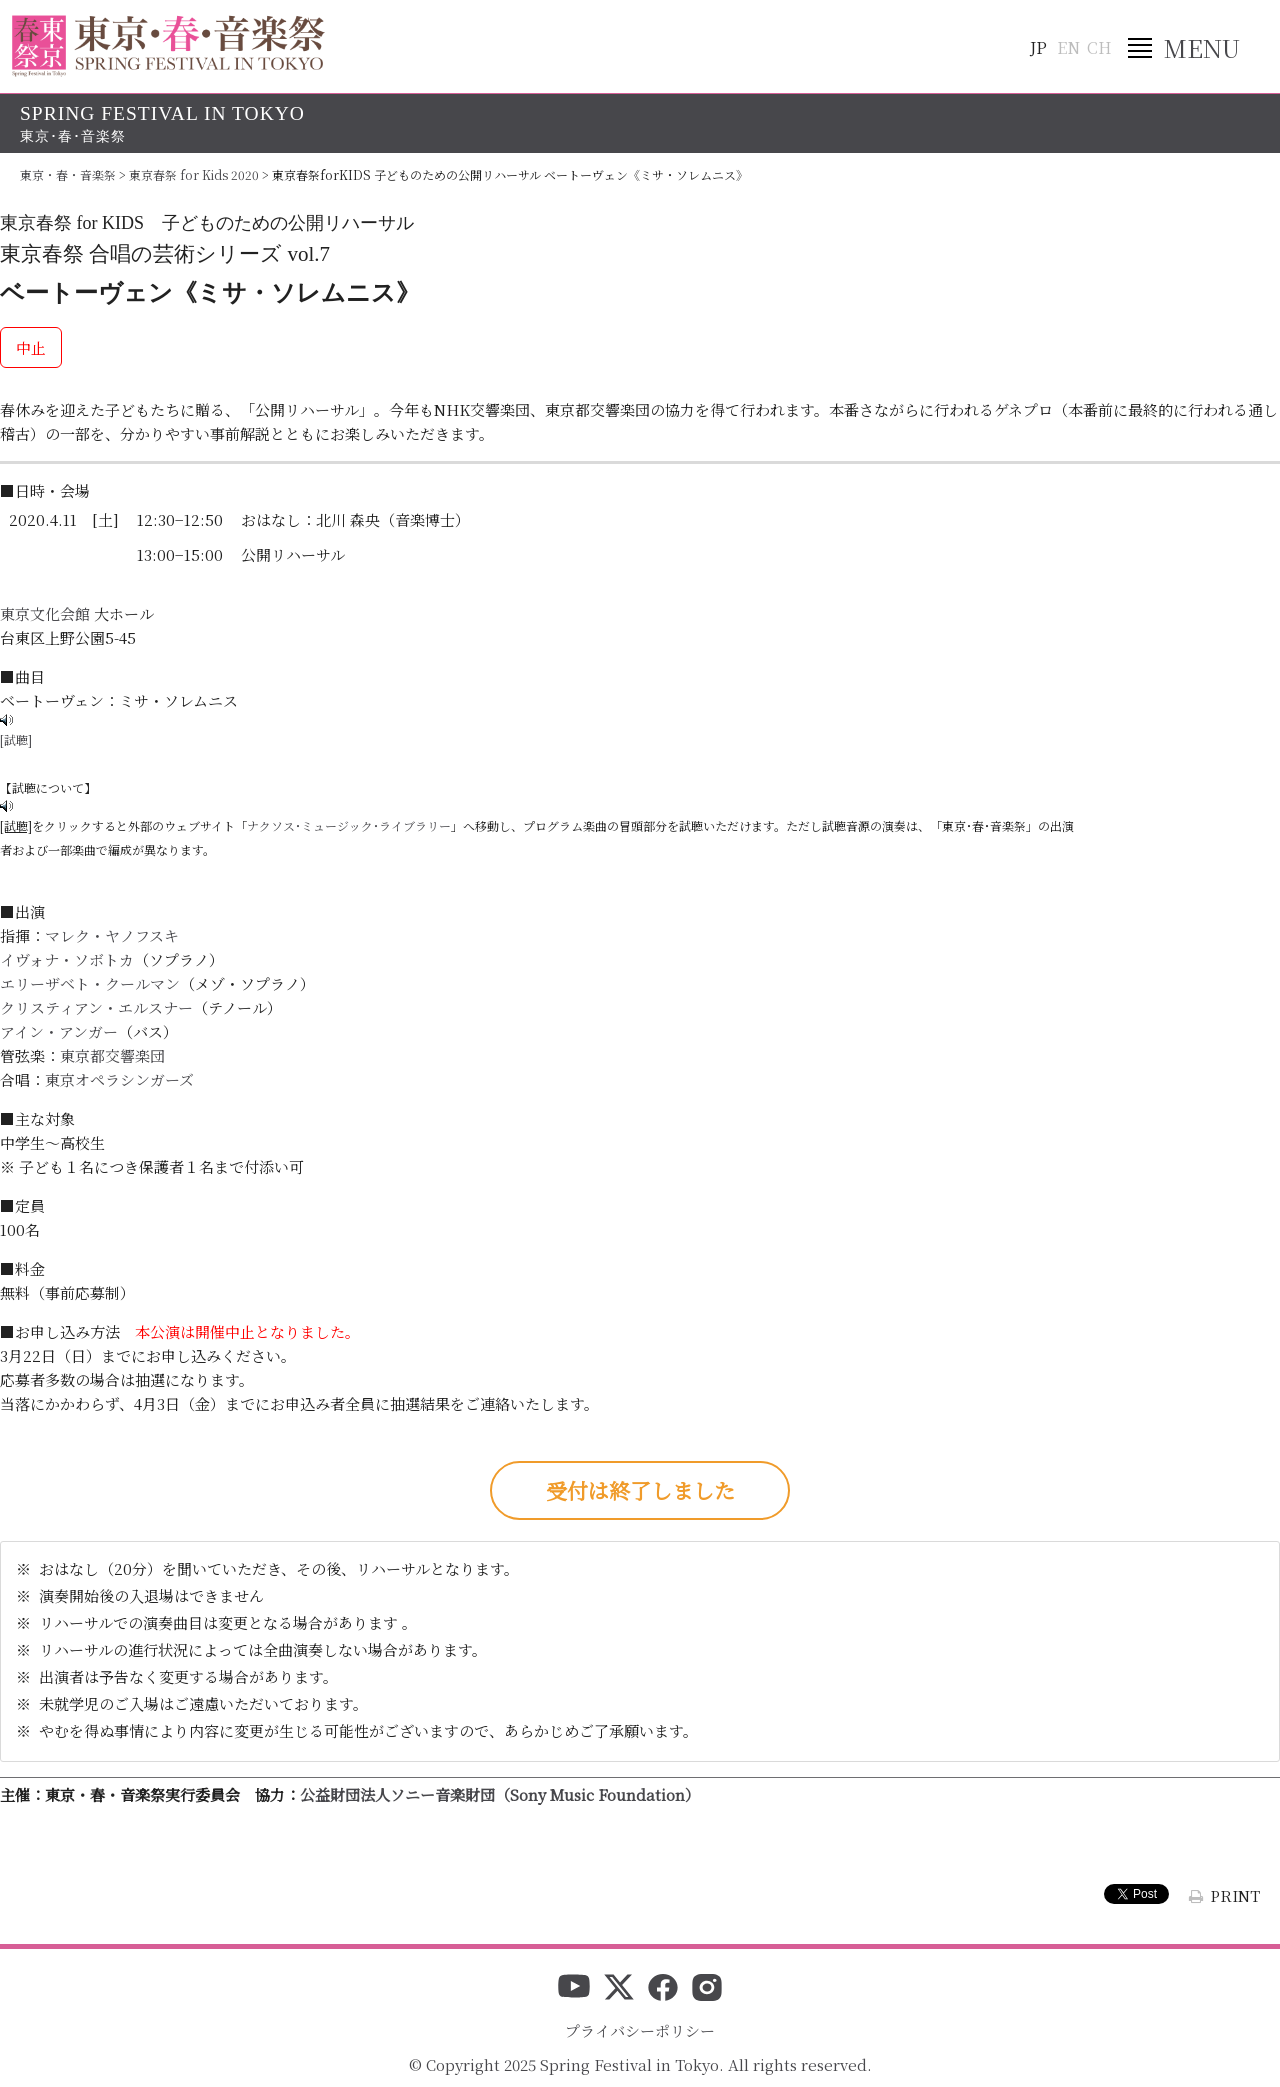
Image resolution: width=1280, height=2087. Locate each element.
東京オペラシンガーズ (119, 1079)
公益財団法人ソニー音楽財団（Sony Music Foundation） (500, 1794)
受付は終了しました (640, 1490)
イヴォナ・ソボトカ (67, 959)
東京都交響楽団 (112, 1055)
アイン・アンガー (59, 1031)
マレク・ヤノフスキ (112, 935)
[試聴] (16, 739)
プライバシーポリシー (640, 2030)
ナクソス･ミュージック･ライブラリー (349, 825)
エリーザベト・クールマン (90, 983)
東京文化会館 (45, 613)
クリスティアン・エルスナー (96, 1007)
